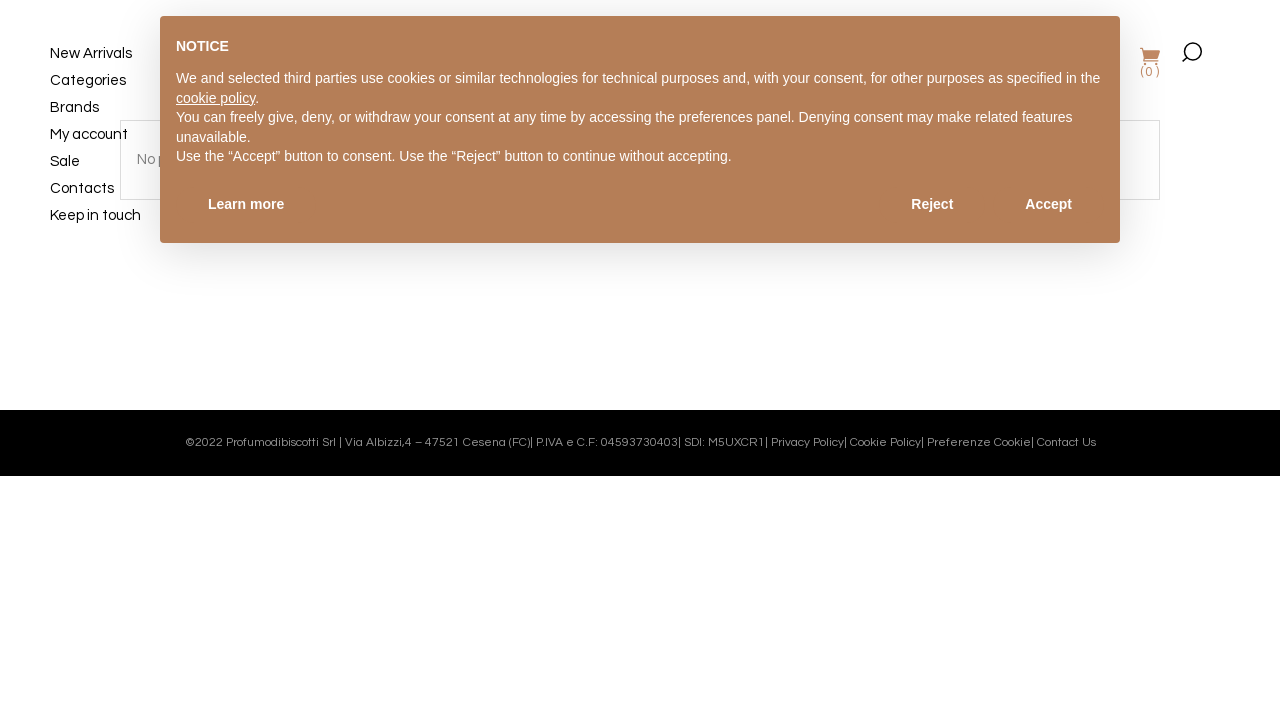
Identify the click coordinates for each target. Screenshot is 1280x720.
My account (89, 134)
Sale (65, 161)
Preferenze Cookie (979, 442)
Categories (88, 80)
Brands (74, 107)
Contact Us (1066, 442)
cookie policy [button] (215, 98)
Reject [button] (932, 204)
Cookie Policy (885, 442)
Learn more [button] (246, 204)
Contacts (82, 188)
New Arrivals (91, 53)
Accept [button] (1048, 204)
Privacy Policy (807, 442)
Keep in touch (95, 215)
